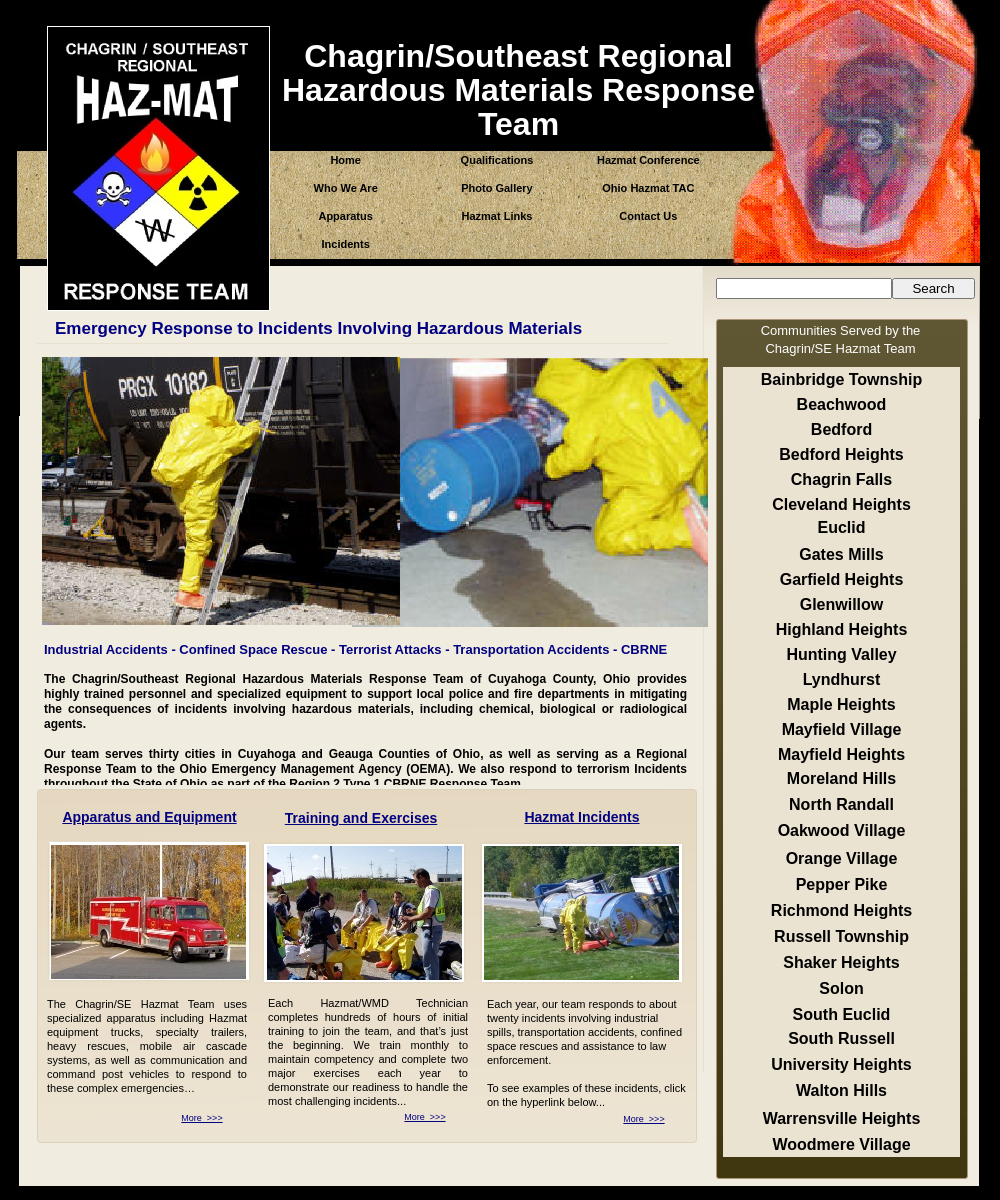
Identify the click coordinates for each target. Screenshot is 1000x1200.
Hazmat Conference (648, 160)
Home (345, 160)
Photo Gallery (497, 188)
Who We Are (346, 188)
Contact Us (648, 216)
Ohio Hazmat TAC (648, 188)
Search (933, 288)
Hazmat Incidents (581, 817)
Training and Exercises (361, 818)
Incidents (346, 244)
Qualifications (497, 160)
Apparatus (345, 216)
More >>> (201, 1118)
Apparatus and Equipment (149, 817)
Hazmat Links (497, 216)
